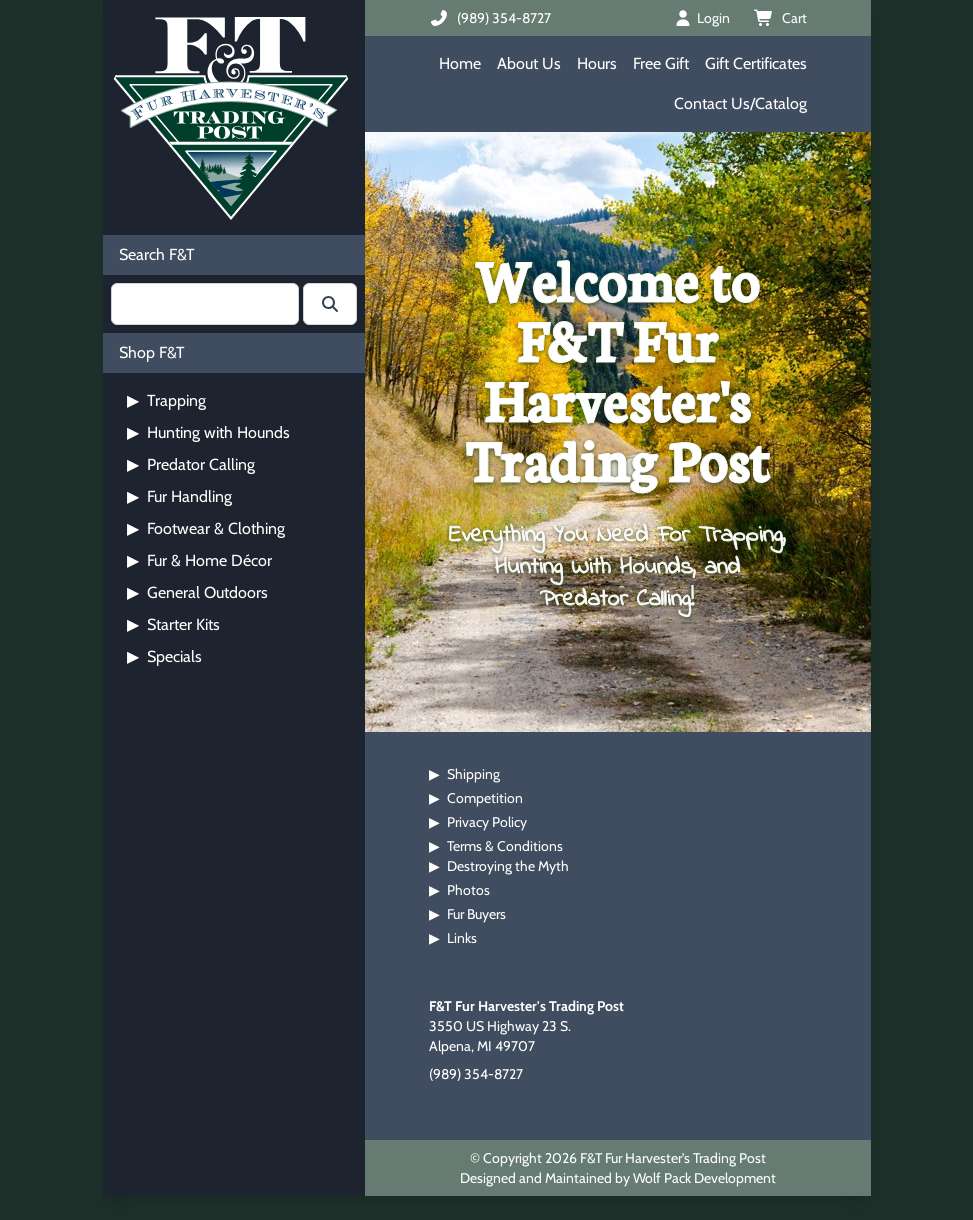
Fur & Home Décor (199, 560)
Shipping (473, 774)
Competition (485, 798)
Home (460, 63)
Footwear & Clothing (206, 528)
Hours (597, 63)
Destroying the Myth (508, 866)
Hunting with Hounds (208, 432)
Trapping (166, 400)
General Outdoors (197, 592)
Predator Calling (191, 464)
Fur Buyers (476, 914)
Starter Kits (173, 624)
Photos (468, 890)
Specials (164, 656)
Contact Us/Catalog (740, 103)
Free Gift (661, 63)
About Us (529, 63)
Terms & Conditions (505, 846)
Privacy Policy (487, 822)
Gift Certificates (756, 63)
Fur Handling (179, 496)
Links (462, 938)
